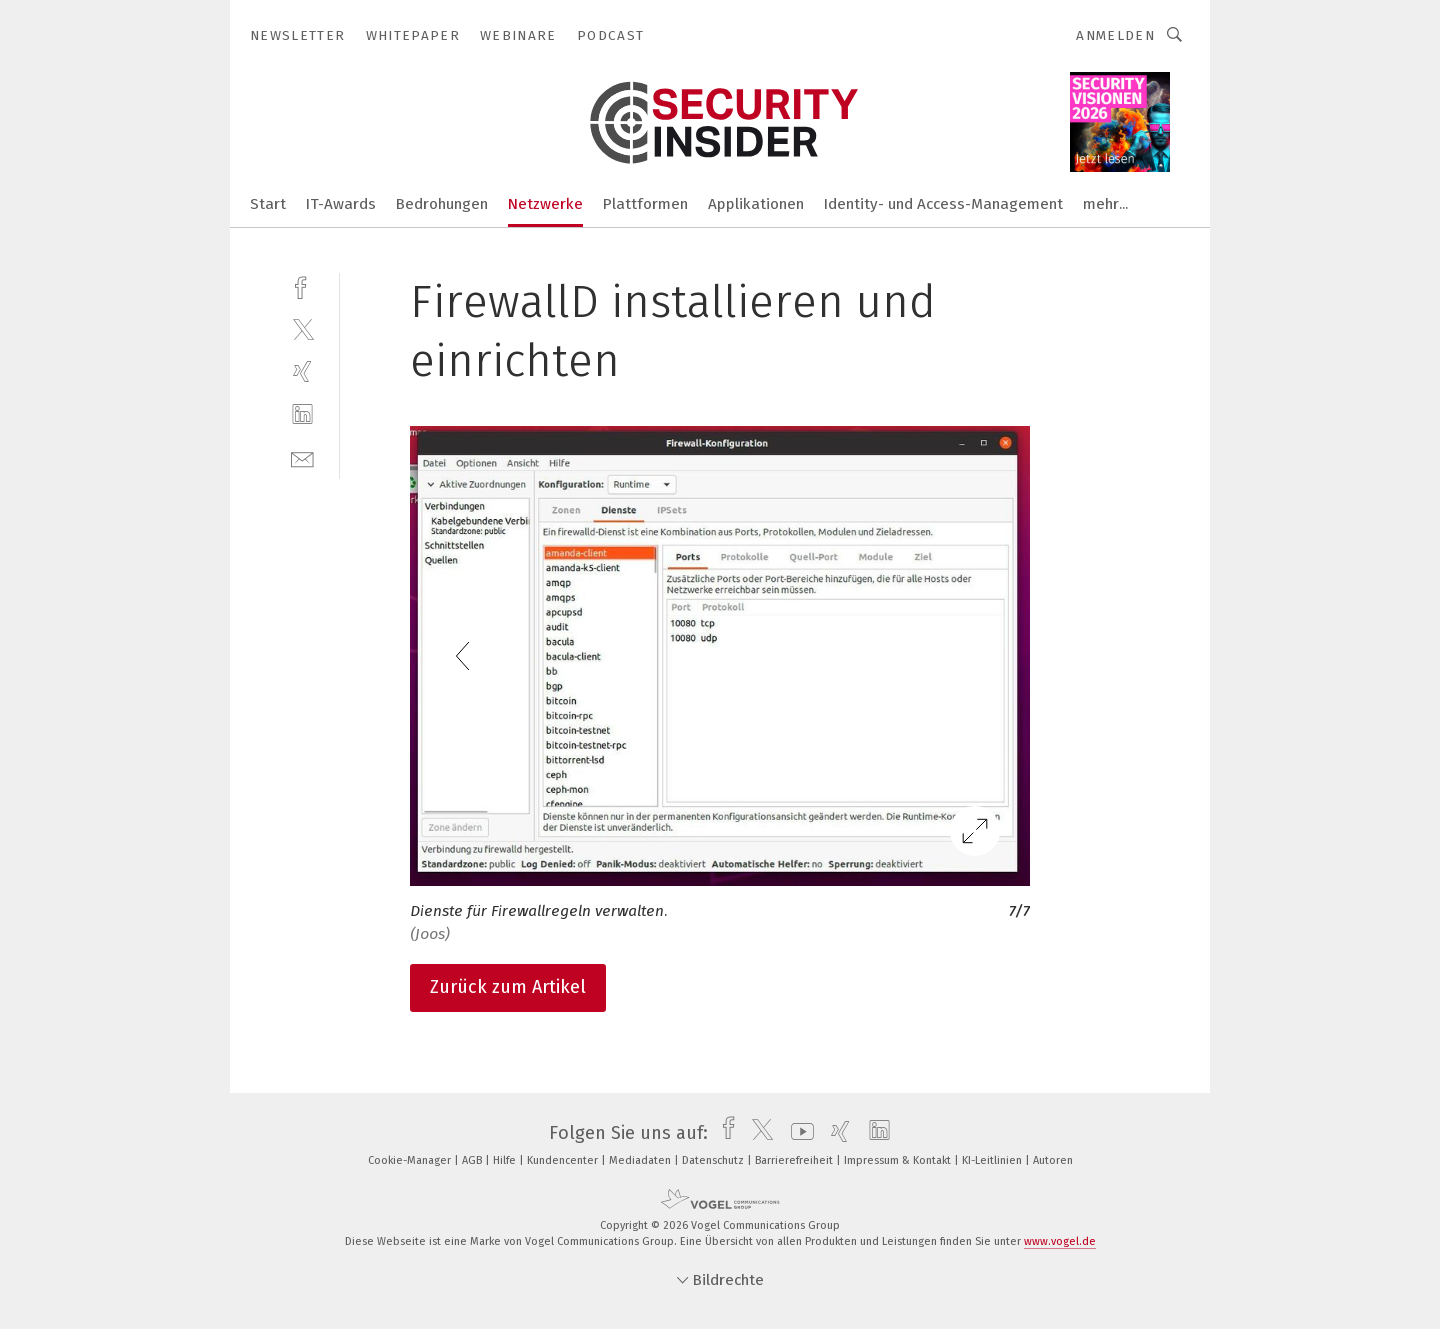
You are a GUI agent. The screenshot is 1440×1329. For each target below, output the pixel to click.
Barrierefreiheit (795, 1160)
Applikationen (756, 204)
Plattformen (645, 204)
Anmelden (1115, 35)
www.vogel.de (1060, 1241)
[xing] (302, 371)
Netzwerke (545, 204)
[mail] (302, 457)
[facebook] (302, 285)
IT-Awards (341, 204)
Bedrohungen (442, 204)
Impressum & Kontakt (899, 1160)
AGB (473, 1160)
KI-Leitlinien (993, 1160)
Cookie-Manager (411, 1160)
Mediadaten (641, 1160)
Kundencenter (564, 1160)
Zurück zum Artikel (508, 987)
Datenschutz (714, 1160)
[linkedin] (302, 414)
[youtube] (797, 1133)
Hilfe (506, 1160)
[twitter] (302, 328)
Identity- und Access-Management (943, 204)
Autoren (1053, 1160)
